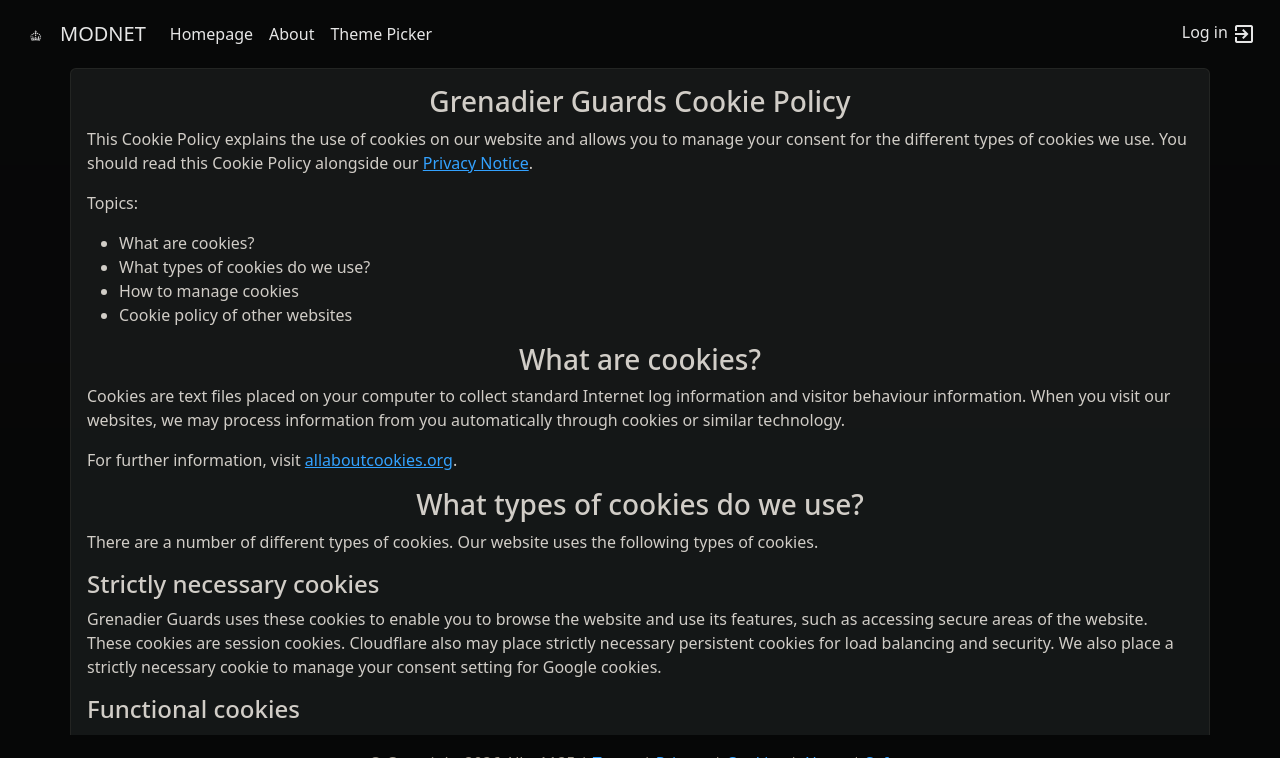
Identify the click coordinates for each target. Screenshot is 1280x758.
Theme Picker (381, 34)
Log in (1219, 34)
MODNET (103, 33)
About (291, 34)
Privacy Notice (476, 163)
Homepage (211, 34)
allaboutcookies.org (379, 460)
